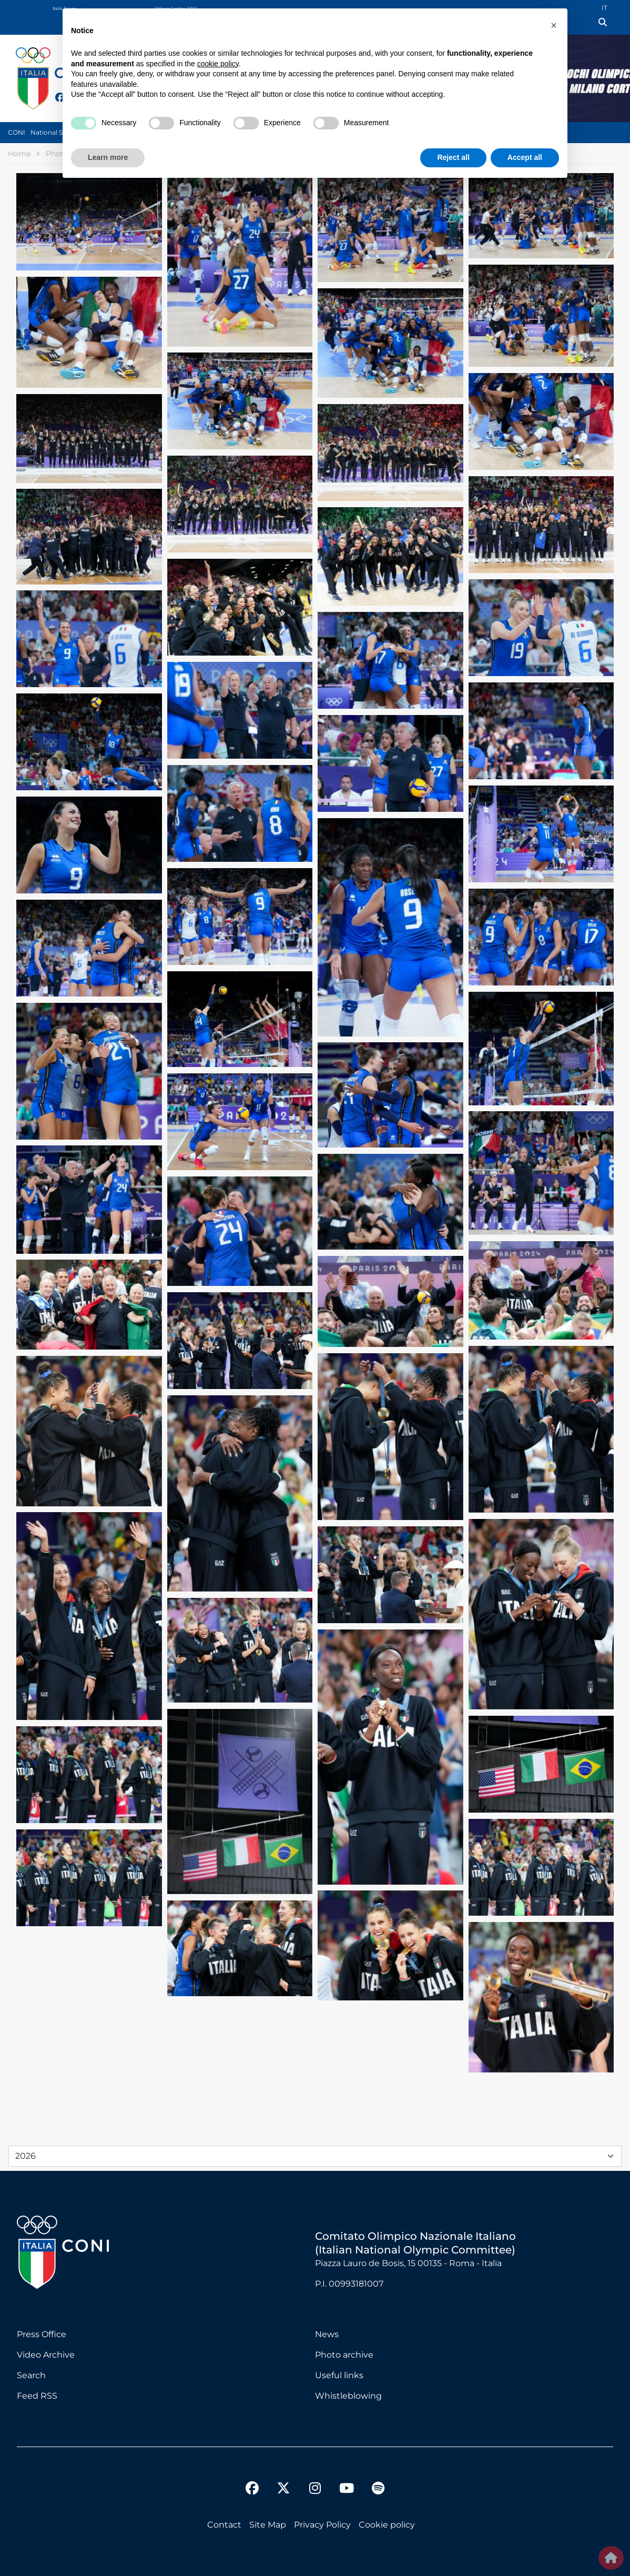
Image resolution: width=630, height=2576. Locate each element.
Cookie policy (387, 2525)
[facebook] (251, 2489)
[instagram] (315, 2489)
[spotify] (378, 2489)
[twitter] (283, 2479)
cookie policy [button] (218, 63)
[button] (553, 25)
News (327, 2334)
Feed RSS (37, 2396)
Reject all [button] (453, 157)
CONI (16, 132)
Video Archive (46, 2355)
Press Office (41, 2334)
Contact (224, 2525)
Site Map (267, 2525)
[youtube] (346, 2489)
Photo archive (344, 2355)
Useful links (339, 2375)
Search (31, 2375)
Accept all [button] (524, 157)
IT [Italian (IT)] (604, 8)
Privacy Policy (322, 2525)
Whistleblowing (348, 2396)
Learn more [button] (108, 157)
